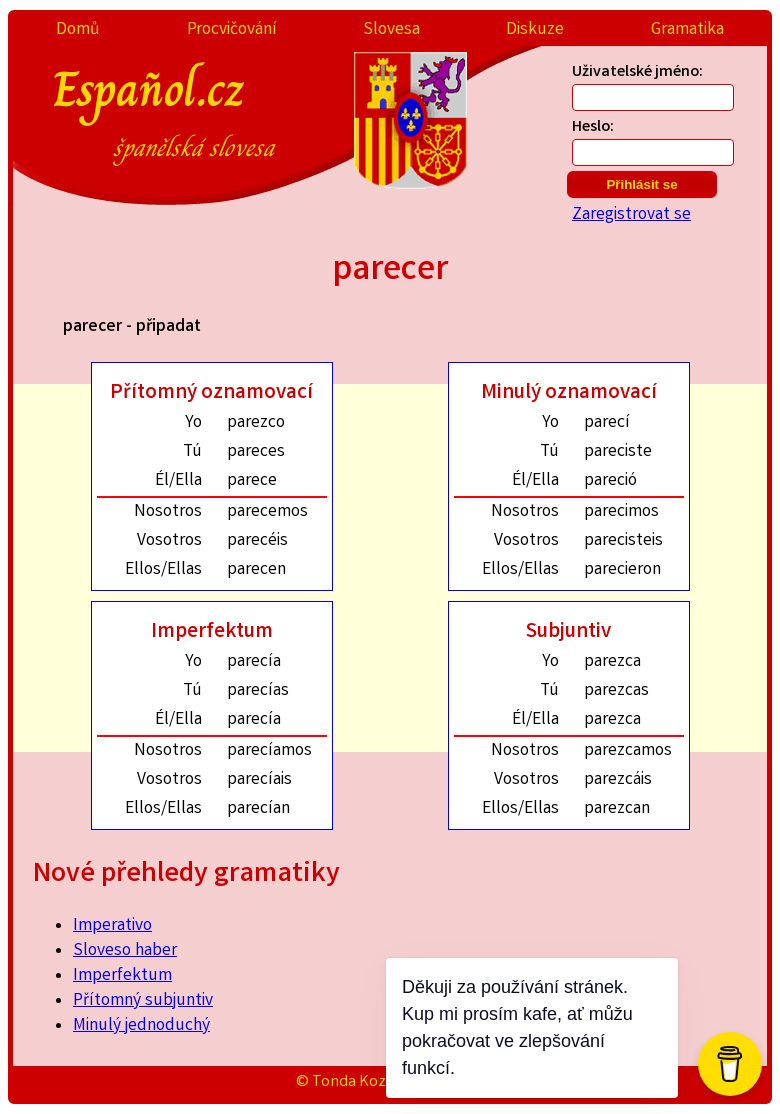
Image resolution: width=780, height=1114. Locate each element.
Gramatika (687, 30)
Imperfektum (122, 976)
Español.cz (220, 109)
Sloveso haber (125, 951)
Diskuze (535, 30)
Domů (78, 30)
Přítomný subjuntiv (143, 1001)
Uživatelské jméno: (637, 72)
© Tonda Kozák (349, 1082)
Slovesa (391, 30)
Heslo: (593, 127)
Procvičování (232, 30)
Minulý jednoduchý (141, 1026)
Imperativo (112, 926)
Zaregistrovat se (631, 215)
